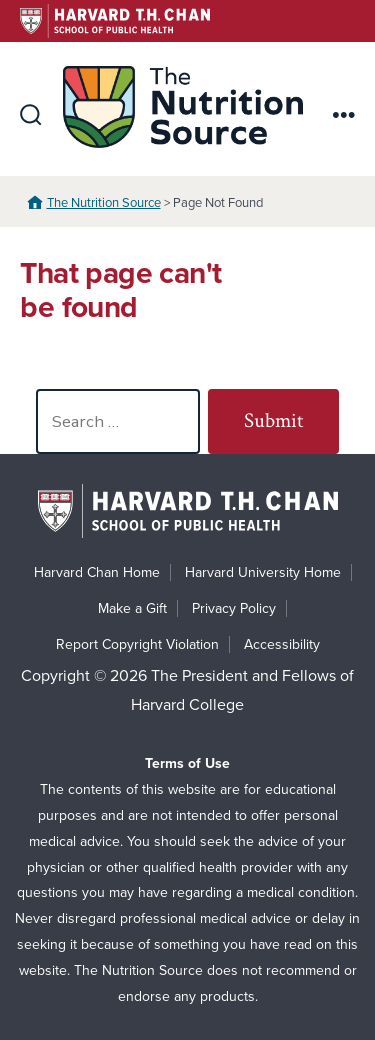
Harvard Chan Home (97, 572)
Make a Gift (132, 608)
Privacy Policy (234, 608)
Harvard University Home (263, 572)
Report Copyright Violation (137, 644)
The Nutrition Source (104, 203)
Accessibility (282, 644)
